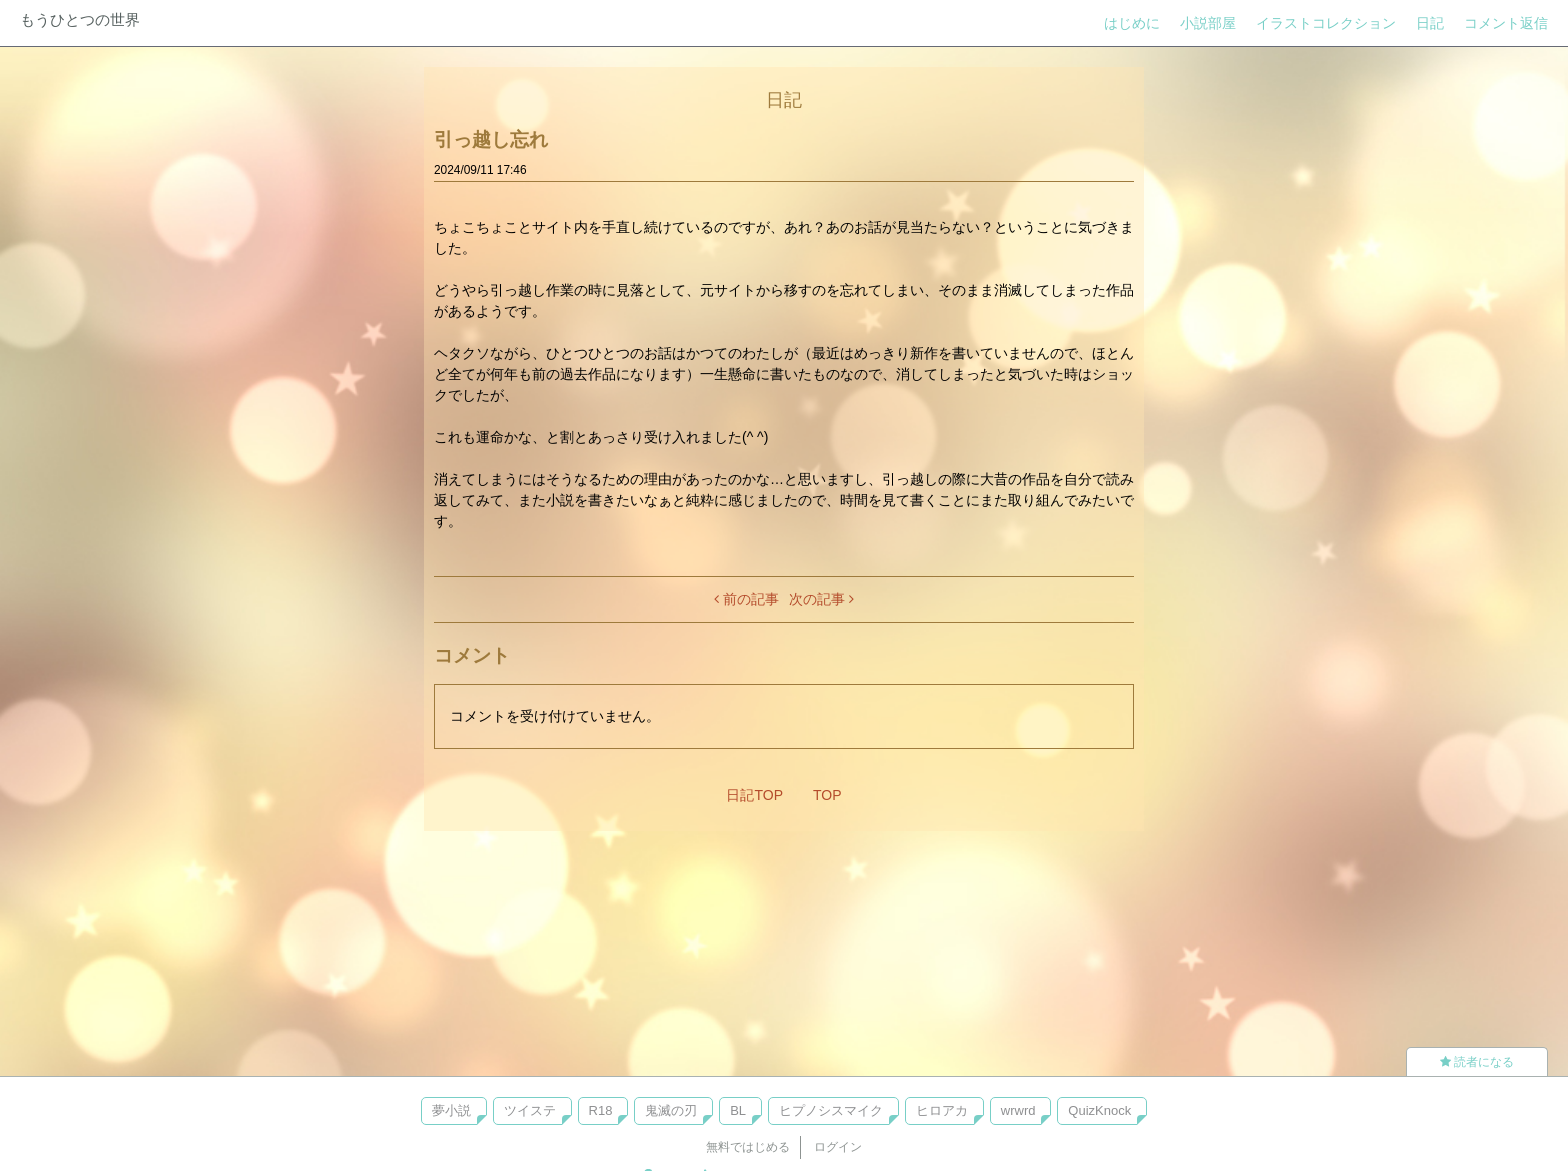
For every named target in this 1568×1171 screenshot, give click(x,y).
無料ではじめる (748, 1147)
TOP (827, 795)
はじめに (1132, 23)
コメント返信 (1506, 23)
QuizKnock (1099, 1110)
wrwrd (1018, 1110)
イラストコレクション (1326, 23)
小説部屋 (1208, 23)
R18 (601, 1110)
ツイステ (530, 1110)
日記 (1430, 23)
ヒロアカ (942, 1110)
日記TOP (754, 795)
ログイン (838, 1147)
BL (738, 1110)
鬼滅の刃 (671, 1110)
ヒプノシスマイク (831, 1110)
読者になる (1477, 1062)
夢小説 (451, 1110)
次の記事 (821, 599)
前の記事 (746, 599)
